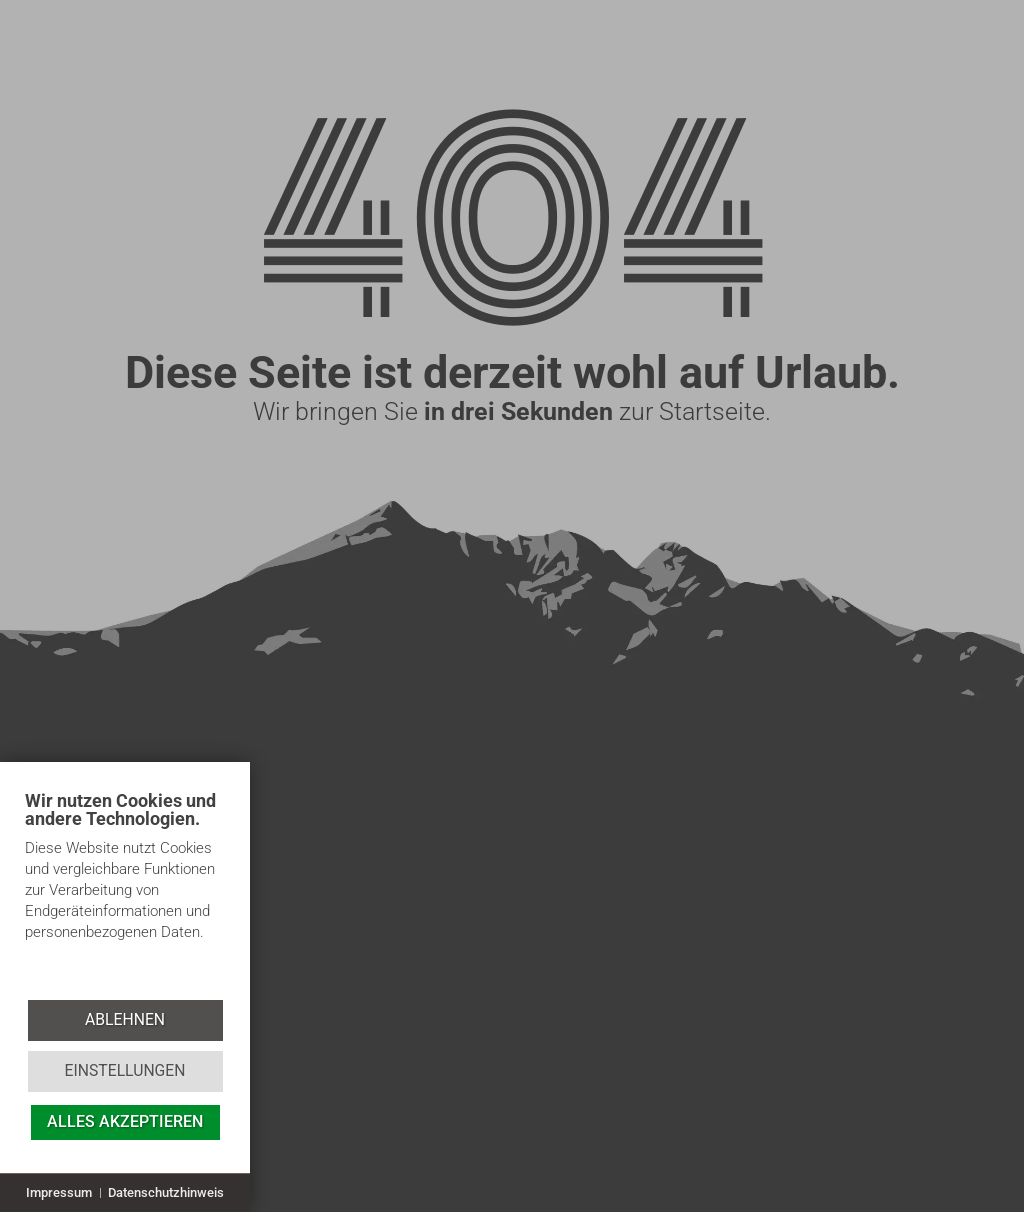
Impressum (59, 1192)
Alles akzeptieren (125, 1121)
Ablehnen (125, 1019)
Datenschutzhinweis (166, 1192)
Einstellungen (124, 1070)
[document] (125, 893)
